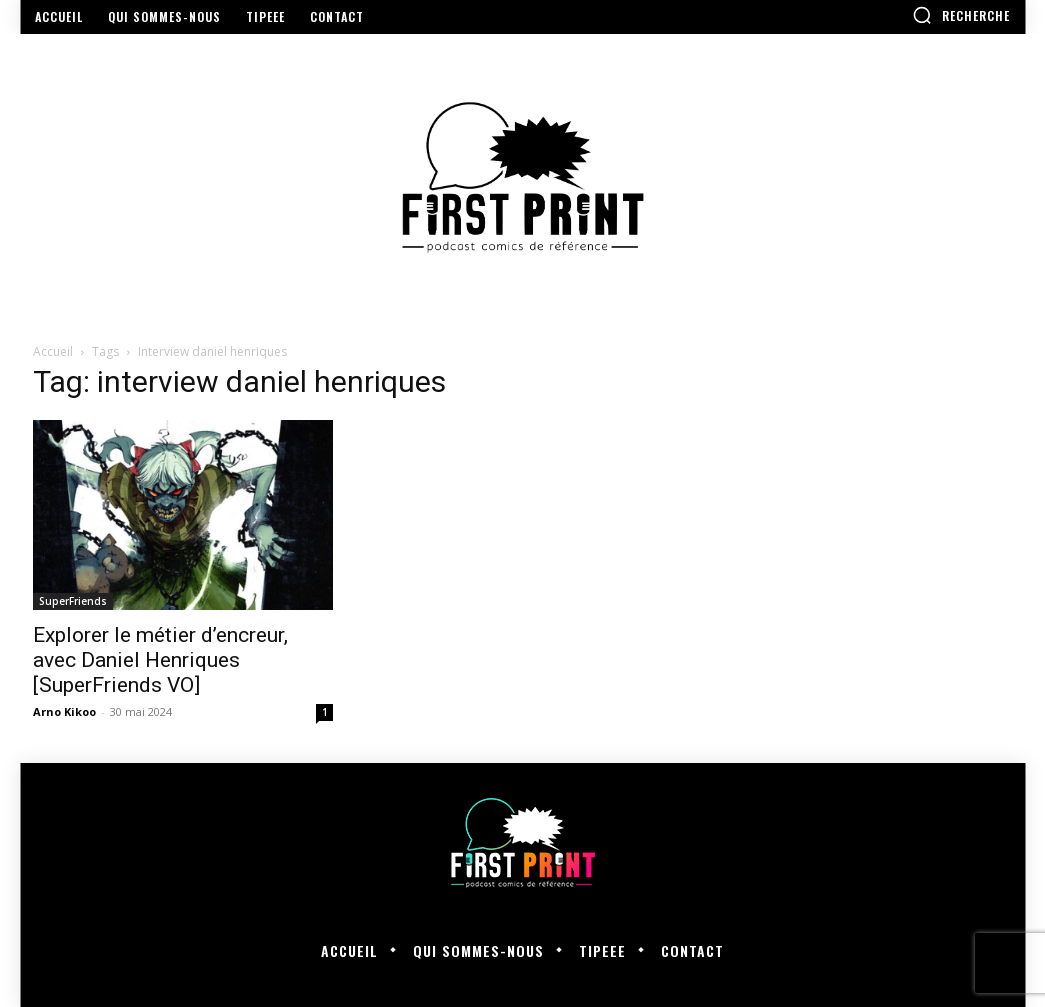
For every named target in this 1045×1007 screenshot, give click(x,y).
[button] (961, 15)
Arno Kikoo (64, 711)
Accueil (53, 351)
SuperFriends (73, 601)
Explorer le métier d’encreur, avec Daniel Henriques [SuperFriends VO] (160, 660)
